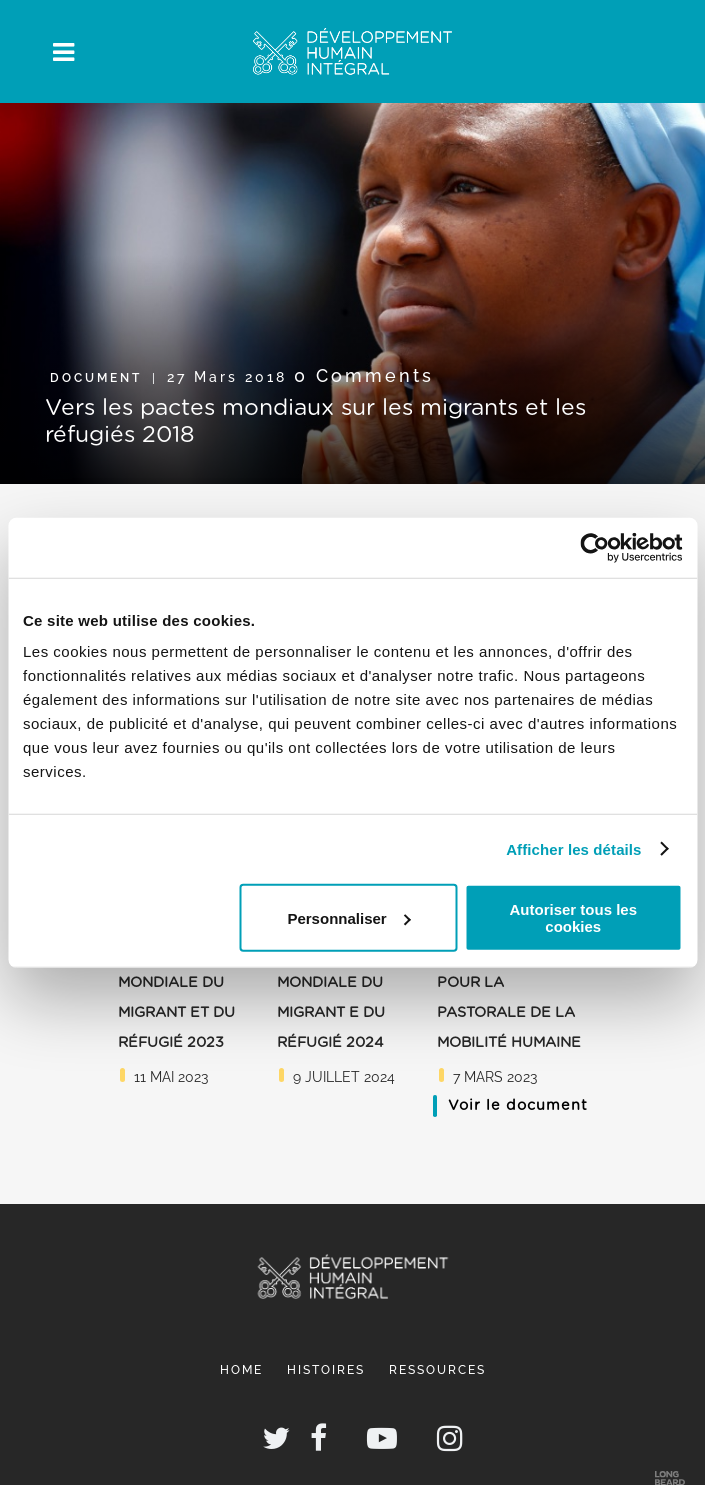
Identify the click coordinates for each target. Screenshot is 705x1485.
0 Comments (364, 375)
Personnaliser (348, 917)
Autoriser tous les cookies (574, 918)
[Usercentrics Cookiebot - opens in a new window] (594, 547)
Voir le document (518, 1105)
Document (96, 378)
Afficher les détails (573, 848)
